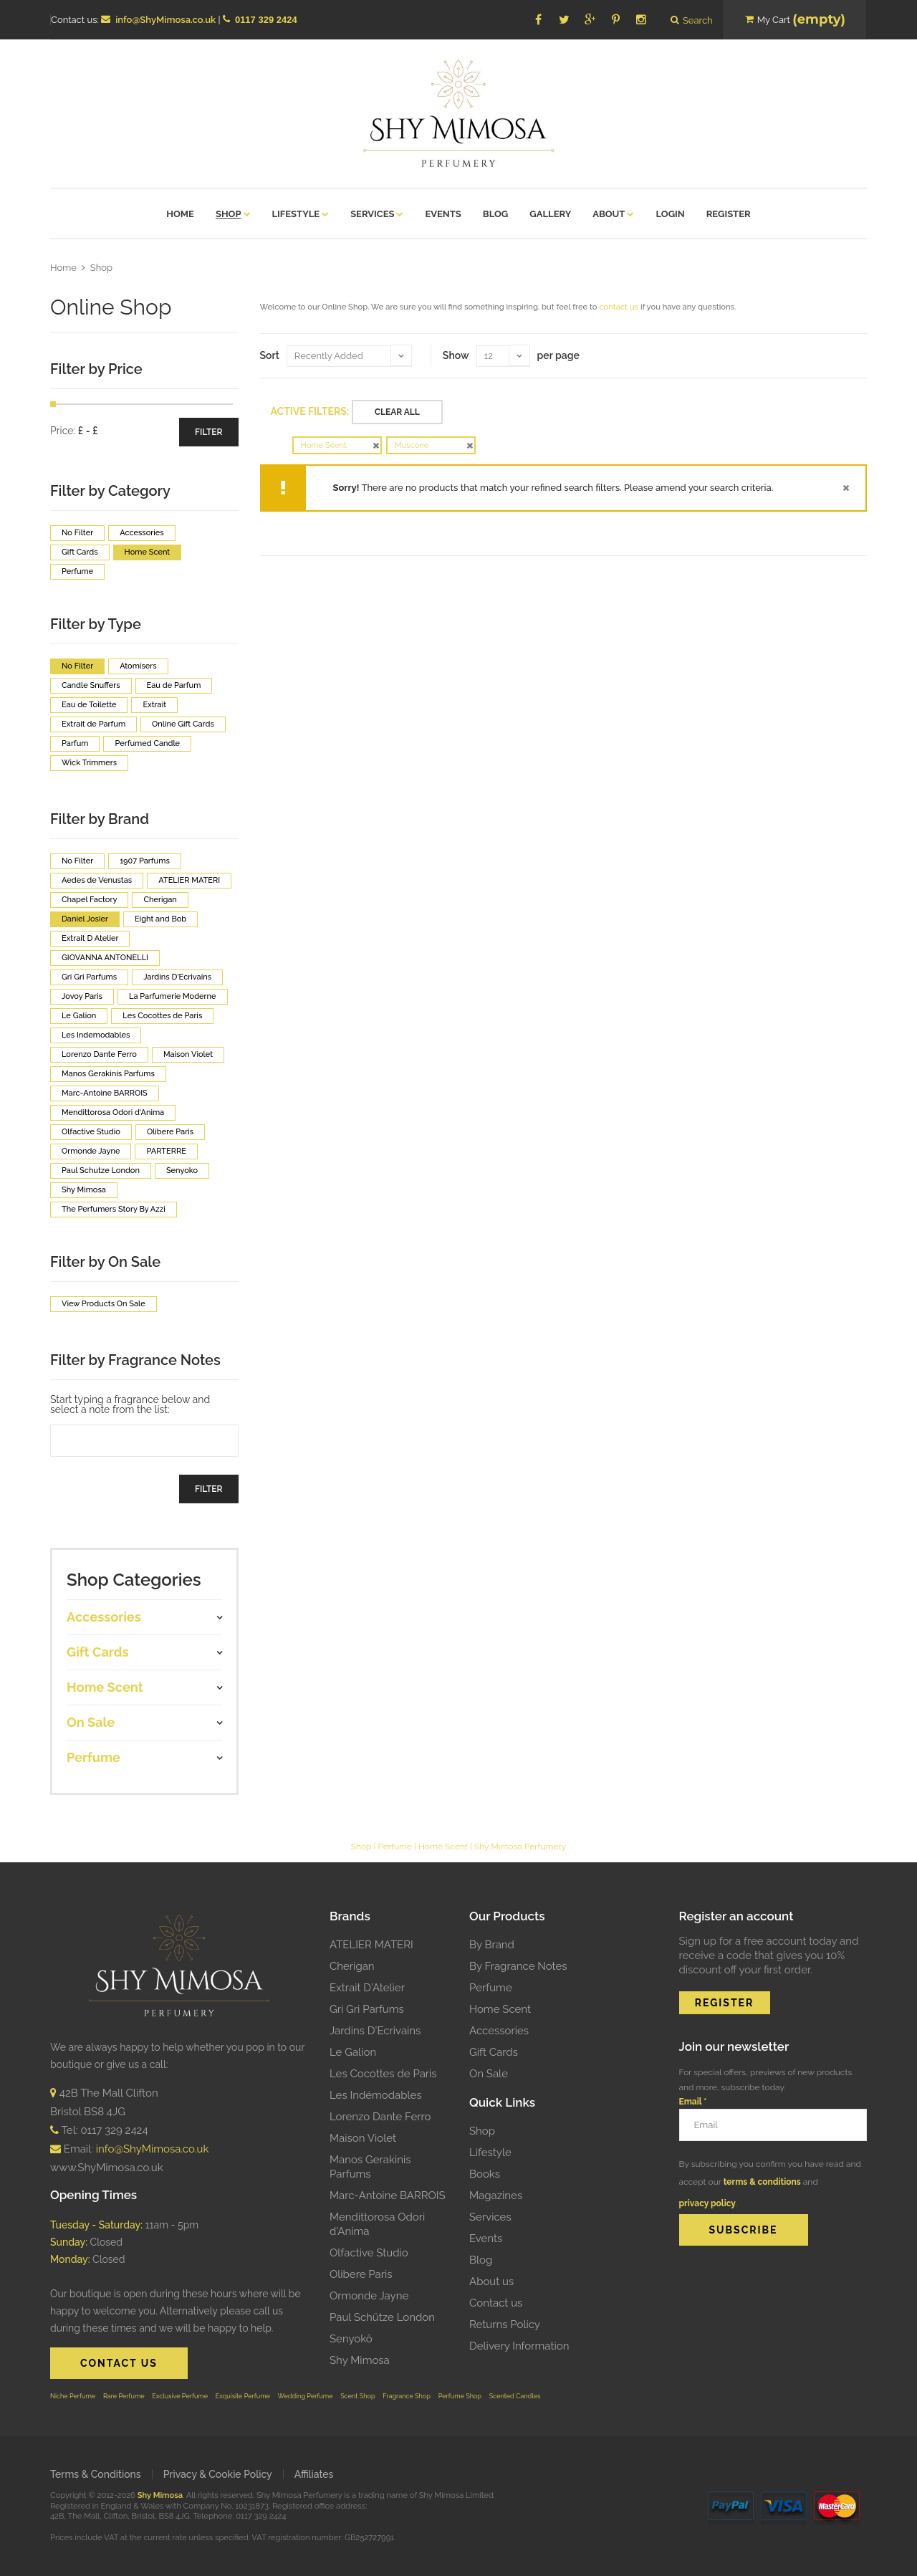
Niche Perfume (72, 2396)
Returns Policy (504, 2324)
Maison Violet (363, 2138)
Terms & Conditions (95, 2474)
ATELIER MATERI (371, 1944)
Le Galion (353, 2052)
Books (484, 2174)
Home (63, 267)
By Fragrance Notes (518, 1966)
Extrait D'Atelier (367, 1987)
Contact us (495, 2303)
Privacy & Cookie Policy (217, 2474)
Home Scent (443, 1847)
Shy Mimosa (360, 2360)
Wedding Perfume (305, 2396)
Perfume (395, 1847)
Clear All (397, 412)
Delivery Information (519, 2346)
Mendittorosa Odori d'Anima (377, 2224)
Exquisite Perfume (243, 2396)
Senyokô (351, 2338)
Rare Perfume (124, 2396)
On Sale (488, 2073)
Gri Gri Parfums (367, 2009)
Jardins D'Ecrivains (375, 2030)
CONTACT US (119, 2363)
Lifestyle (490, 2152)
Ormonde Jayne (369, 2295)
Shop (101, 267)
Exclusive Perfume (180, 2396)
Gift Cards (493, 2052)
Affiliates (314, 2474)
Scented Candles (515, 2396)
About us (491, 2281)
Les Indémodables (376, 2095)
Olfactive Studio (369, 2252)
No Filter (77, 532)
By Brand (491, 1944)
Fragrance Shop (407, 2396)
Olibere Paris (361, 2274)
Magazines (495, 2195)
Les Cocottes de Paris (383, 2073)
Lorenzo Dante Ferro (380, 2116)
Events (485, 2238)
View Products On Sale (103, 1303)
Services (490, 2217)
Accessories (499, 2030)
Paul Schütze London (382, 2317)
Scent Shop (357, 2396)
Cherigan (352, 1966)
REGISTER (724, 2002)
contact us (618, 307)
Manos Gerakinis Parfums (370, 2166)
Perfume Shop (459, 2396)
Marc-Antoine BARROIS (388, 2195)
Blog (480, 2260)
